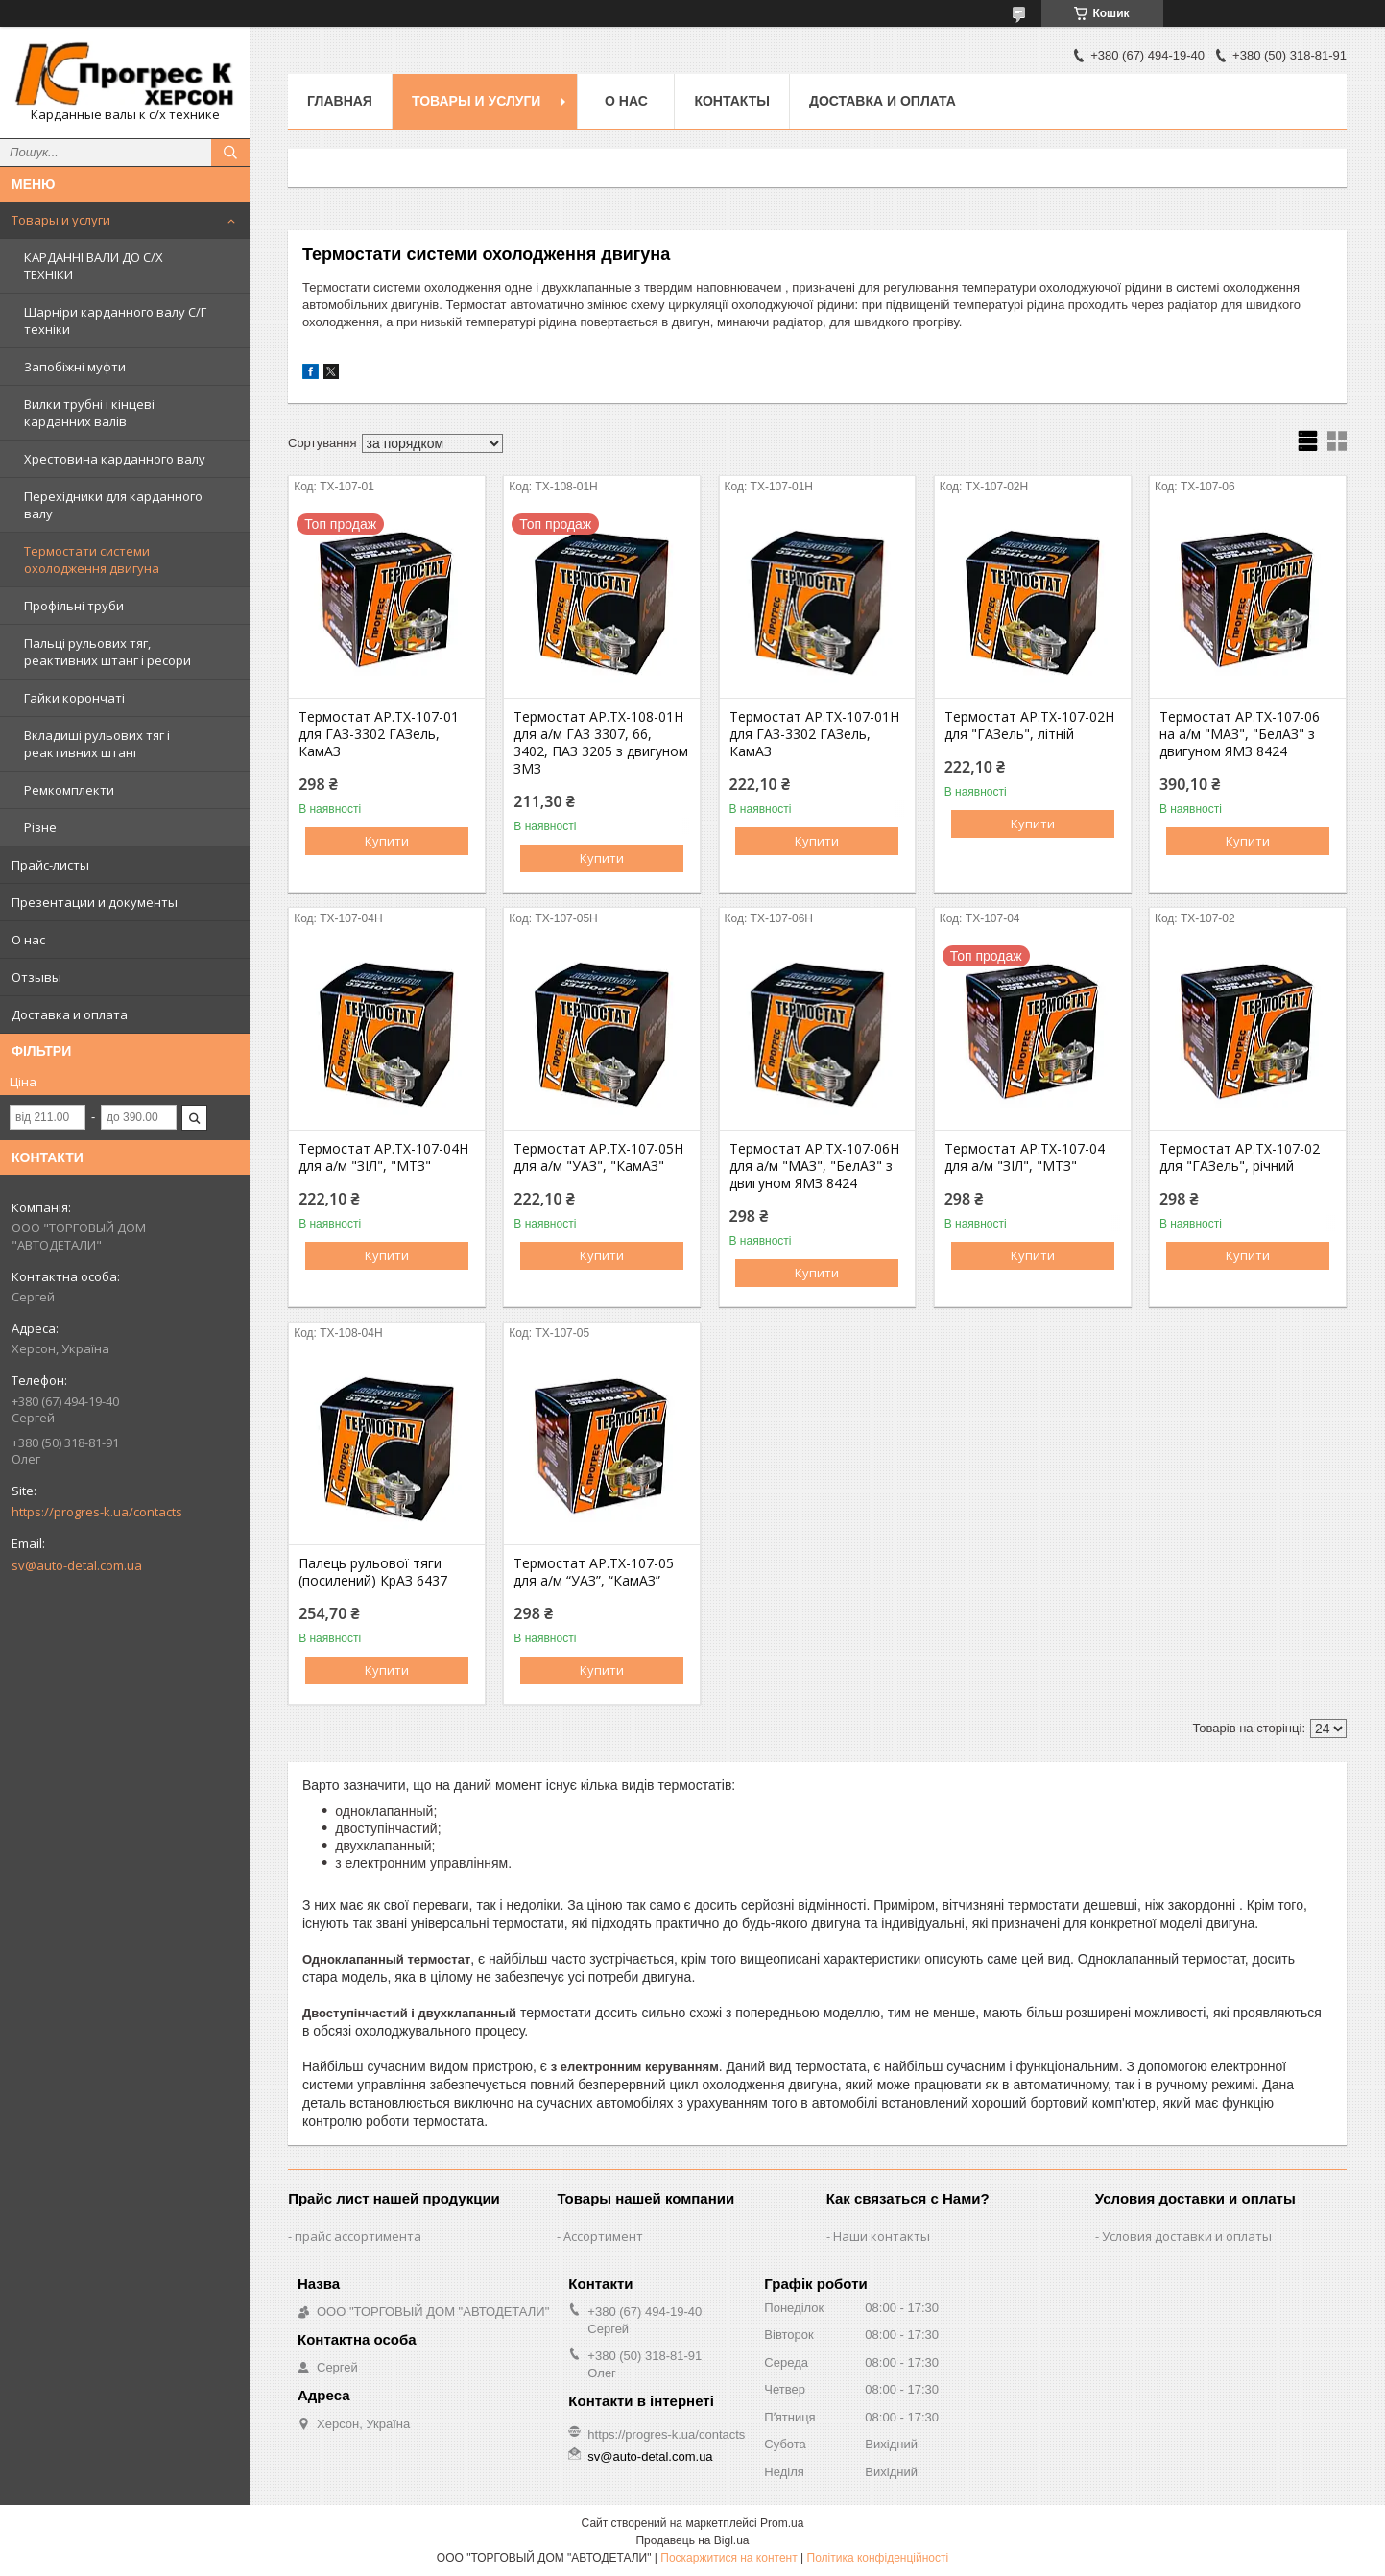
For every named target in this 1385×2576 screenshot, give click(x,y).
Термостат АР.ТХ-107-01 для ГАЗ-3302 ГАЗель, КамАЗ (378, 734)
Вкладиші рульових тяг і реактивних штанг (97, 744)
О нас (28, 939)
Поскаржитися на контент (728, 2557)
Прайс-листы (50, 864)
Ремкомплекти (69, 790)
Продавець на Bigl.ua (692, 2540)
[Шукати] (230, 152)
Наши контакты (881, 2236)
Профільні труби (74, 605)
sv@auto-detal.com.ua (77, 1565)
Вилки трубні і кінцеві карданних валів (89, 412)
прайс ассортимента (358, 2236)
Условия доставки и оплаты (1187, 2236)
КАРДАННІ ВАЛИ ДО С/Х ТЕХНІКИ (93, 266)
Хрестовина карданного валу (114, 458)
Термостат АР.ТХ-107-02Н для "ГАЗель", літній (1029, 725)
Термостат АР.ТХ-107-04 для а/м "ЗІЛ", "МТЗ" (1024, 1157)
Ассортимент (603, 2236)
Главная (339, 100)
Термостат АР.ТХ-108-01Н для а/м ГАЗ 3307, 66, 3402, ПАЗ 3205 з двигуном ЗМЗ (600, 742)
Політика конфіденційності (878, 2557)
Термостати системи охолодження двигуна (91, 559)
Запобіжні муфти (75, 366)
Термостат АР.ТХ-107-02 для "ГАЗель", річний (1239, 1157)
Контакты (731, 100)
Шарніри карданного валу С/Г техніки (115, 320)
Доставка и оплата (70, 1014)
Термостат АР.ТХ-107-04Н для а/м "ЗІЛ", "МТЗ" (383, 1157)
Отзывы (36, 977)
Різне (40, 827)
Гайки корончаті (74, 697)
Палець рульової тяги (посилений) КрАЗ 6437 (372, 1572)
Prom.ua (781, 2523)
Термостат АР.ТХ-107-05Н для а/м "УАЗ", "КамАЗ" (598, 1157)
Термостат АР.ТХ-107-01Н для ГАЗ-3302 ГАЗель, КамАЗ (814, 734)
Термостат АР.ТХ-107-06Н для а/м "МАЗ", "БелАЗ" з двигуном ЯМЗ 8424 (814, 1166)
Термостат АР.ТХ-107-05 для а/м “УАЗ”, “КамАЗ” (593, 1572)
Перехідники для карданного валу (113, 505)
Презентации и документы (95, 902)
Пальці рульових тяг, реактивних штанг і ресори (107, 651)
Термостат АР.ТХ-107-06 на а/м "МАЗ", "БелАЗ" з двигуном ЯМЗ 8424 (1239, 734)
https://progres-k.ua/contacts (97, 1511)
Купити (387, 840)
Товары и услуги (61, 219)
